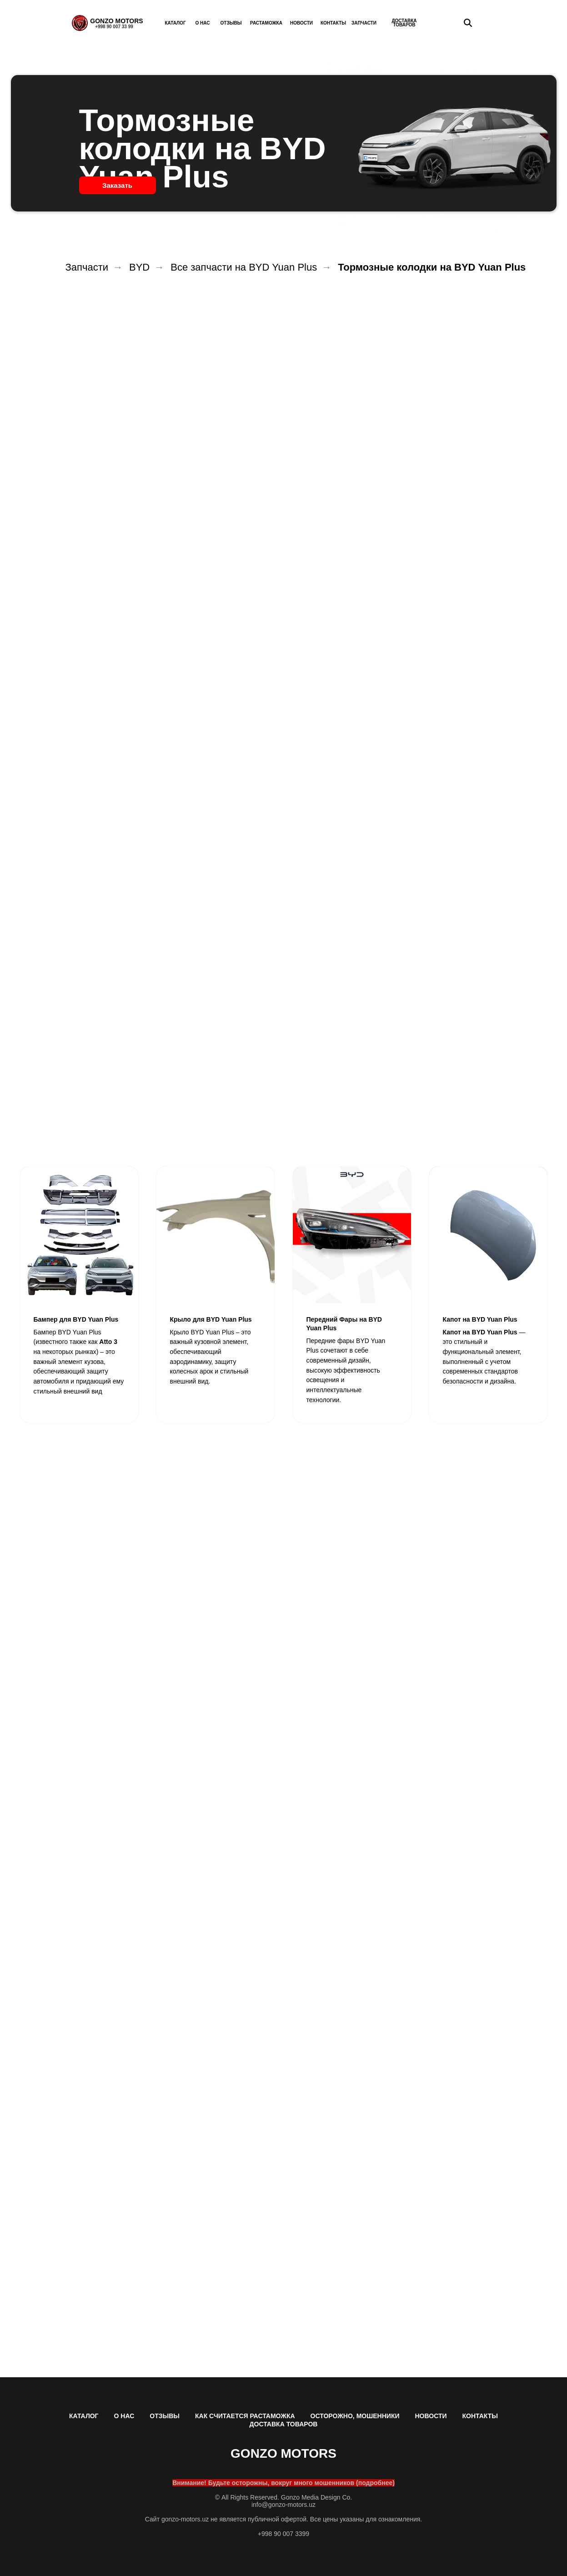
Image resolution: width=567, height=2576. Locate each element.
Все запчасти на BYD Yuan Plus (244, 267)
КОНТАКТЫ (480, 2416)
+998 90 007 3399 (283, 2533)
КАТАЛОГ (84, 2416)
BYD (139, 267)
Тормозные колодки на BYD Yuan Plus (432, 267)
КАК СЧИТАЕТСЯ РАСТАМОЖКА (245, 2416)
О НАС (124, 2416)
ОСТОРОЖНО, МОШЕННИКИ (355, 2416)
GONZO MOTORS (116, 21)
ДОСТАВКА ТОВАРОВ (284, 2424)
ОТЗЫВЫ (165, 2416)
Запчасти (87, 267)
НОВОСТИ (431, 2416)
